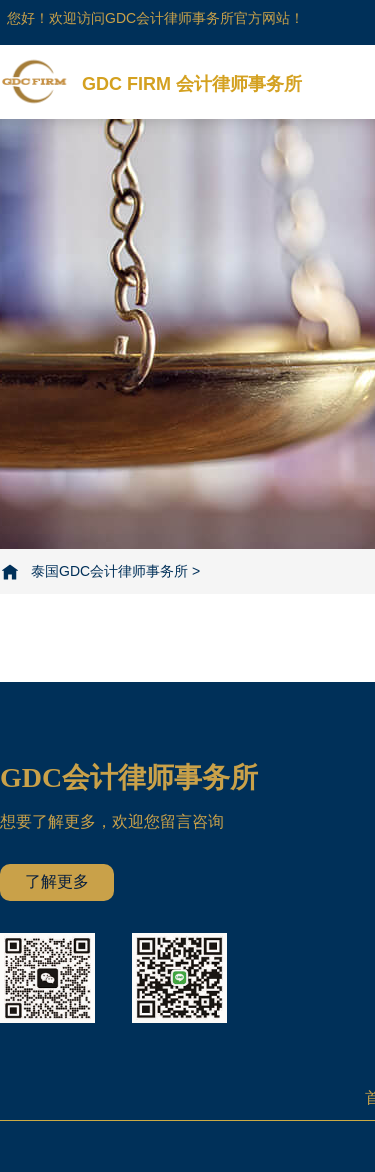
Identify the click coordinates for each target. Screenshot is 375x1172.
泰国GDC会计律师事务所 (109, 571)
